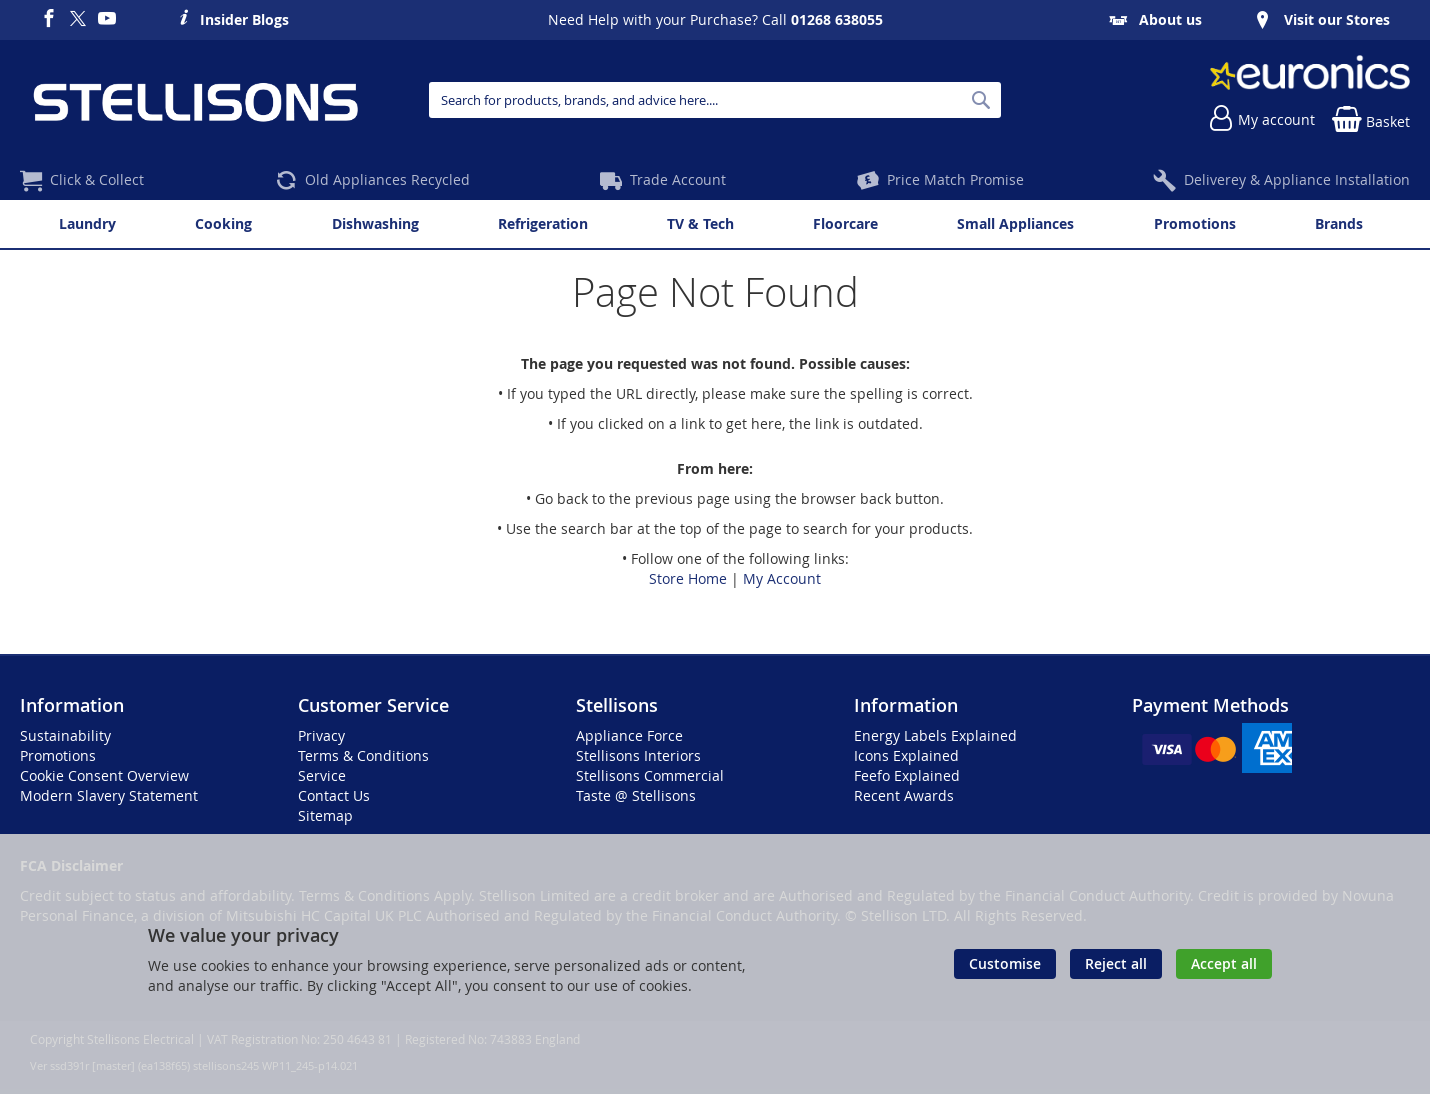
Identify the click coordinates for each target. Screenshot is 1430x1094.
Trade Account (678, 179)
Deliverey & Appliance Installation (1297, 179)
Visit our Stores (1337, 19)
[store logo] (195, 99)
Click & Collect (97, 179)
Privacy (321, 735)
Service (322, 775)
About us (1170, 19)
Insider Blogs (244, 17)
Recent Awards (904, 795)
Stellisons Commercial (650, 775)
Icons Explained (906, 755)
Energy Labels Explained (935, 735)
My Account (782, 578)
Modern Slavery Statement (109, 795)
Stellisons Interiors (638, 755)
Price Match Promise (955, 179)
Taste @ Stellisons (636, 795)
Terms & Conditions (363, 755)
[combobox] (715, 100)
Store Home (688, 578)
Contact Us (334, 795)
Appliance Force (629, 735)
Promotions (58, 755)
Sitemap (325, 815)
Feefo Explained (907, 775)
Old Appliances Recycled (387, 179)
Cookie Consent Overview (104, 775)
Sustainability (65, 735)
